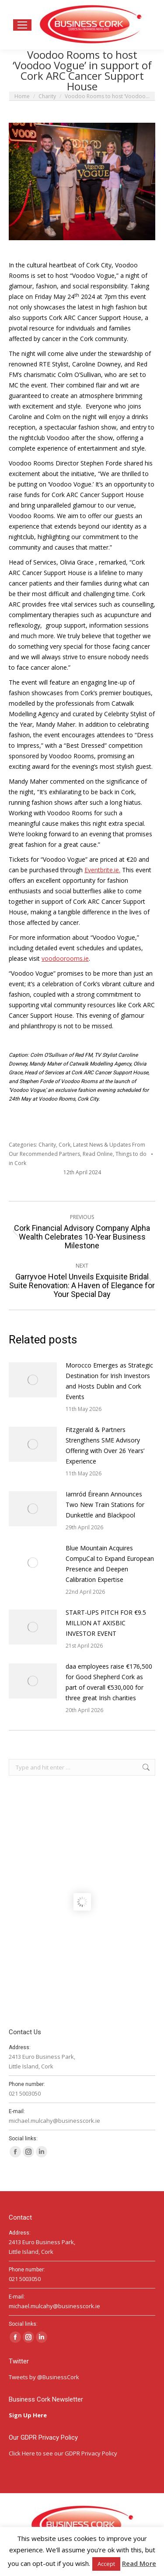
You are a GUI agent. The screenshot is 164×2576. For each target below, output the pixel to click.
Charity (47, 1144)
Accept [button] (106, 2564)
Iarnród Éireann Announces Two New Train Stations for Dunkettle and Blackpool (105, 1504)
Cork (64, 1144)
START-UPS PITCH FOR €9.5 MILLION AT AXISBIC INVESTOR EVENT (106, 1623)
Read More (139, 2563)
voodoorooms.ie (65, 958)
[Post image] (33, 1379)
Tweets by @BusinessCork (44, 2377)
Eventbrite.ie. (102, 870)
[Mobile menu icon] (22, 25)
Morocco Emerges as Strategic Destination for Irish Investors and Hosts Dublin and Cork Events (109, 1381)
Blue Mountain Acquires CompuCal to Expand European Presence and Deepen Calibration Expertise (110, 1564)
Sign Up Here (28, 2415)
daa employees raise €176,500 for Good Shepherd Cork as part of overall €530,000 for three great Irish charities (109, 1682)
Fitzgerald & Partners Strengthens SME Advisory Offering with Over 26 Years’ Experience (105, 1445)
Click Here (22, 2453)
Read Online (98, 1154)
